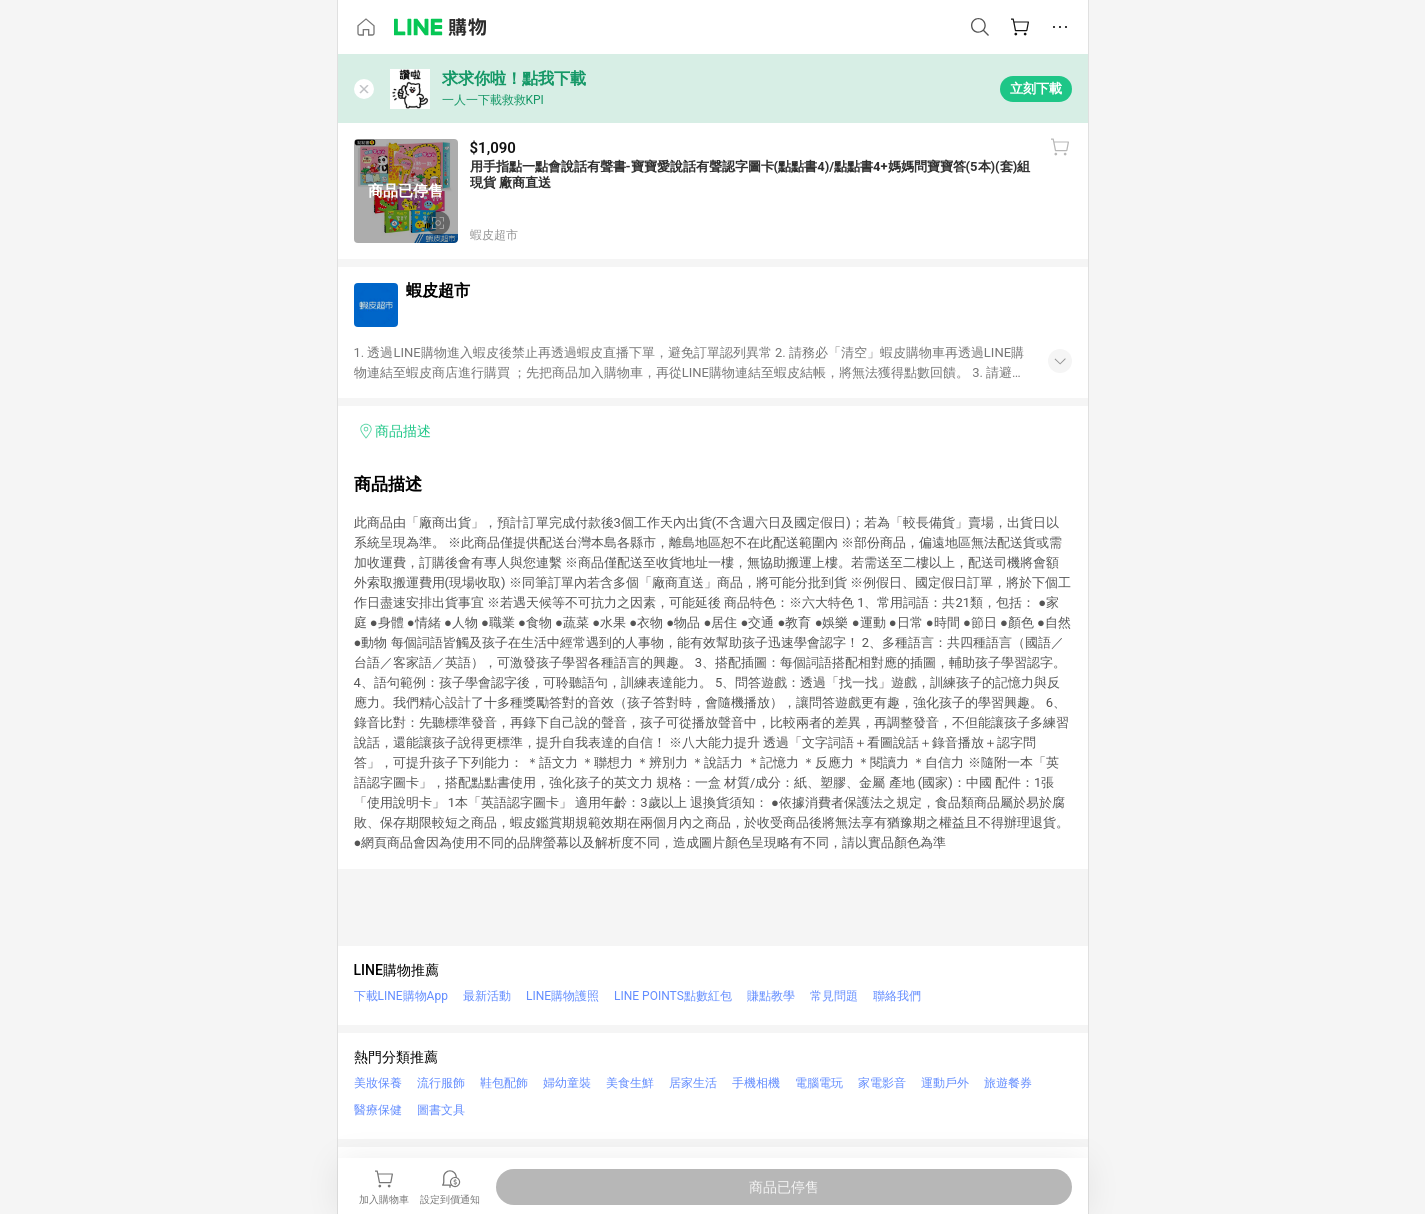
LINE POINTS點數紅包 (673, 996)
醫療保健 (378, 1110)
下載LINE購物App (401, 996)
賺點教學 (771, 996)
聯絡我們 (897, 996)
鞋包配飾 (504, 1083)
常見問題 (834, 996)
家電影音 (882, 1083)
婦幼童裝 (567, 1083)
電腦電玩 (819, 1083)
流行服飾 (441, 1083)
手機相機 (756, 1083)
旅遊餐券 (1008, 1083)
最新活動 (487, 996)
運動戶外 (945, 1083)
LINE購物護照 (562, 996)
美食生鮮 (630, 1083)
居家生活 (693, 1083)
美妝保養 (378, 1083)
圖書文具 (441, 1110)
